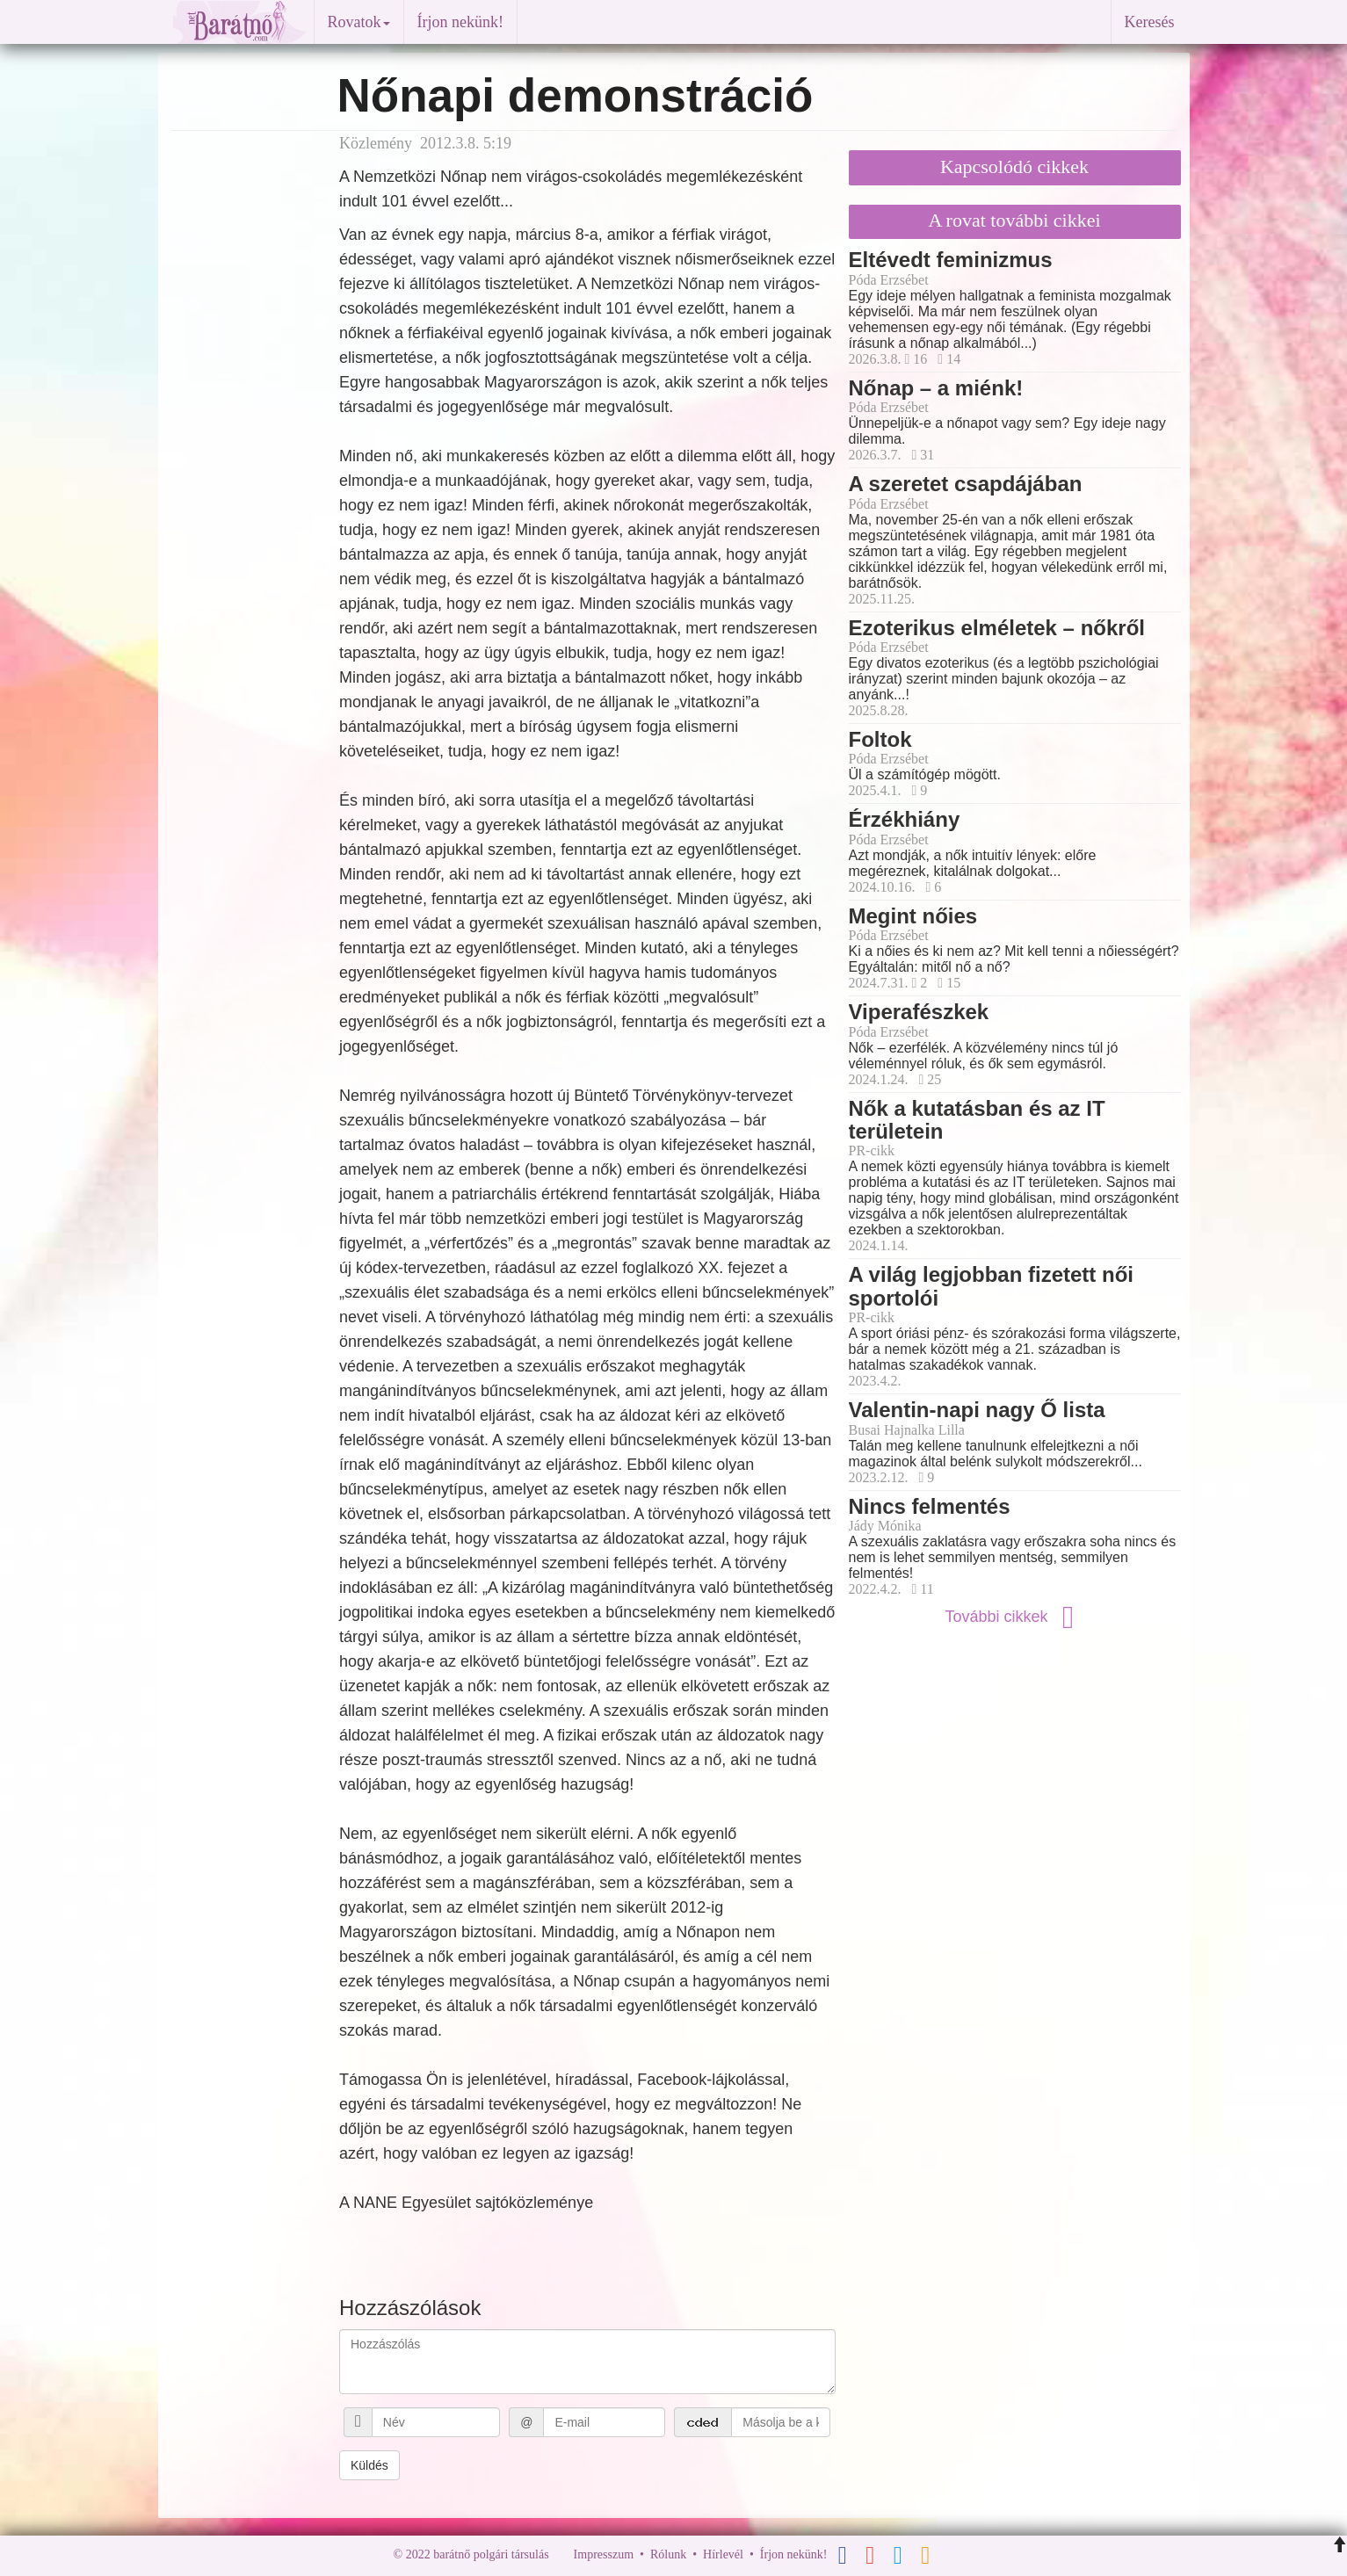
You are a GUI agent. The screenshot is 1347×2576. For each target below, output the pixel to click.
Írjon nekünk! (460, 22)
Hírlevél (723, 2554)
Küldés (369, 2465)
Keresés (1150, 22)
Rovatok (359, 22)
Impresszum (604, 2554)
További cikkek (1014, 1616)
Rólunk (668, 2554)
